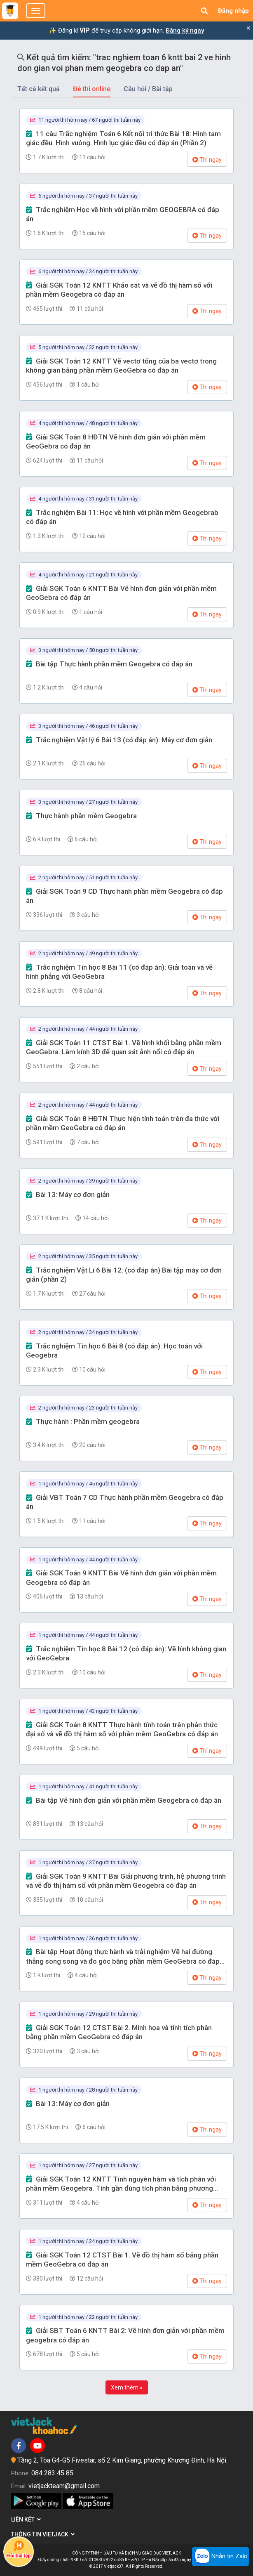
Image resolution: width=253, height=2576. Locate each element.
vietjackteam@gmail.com (64, 2486)
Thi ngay (207, 159)
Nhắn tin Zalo (220, 2556)
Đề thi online (91, 89)
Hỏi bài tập (18, 2549)
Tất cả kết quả (38, 89)
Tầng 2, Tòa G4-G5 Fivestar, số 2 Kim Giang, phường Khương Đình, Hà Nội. (122, 2460)
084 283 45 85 (52, 2473)
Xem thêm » (127, 2387)
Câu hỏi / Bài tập (148, 89)
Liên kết (26, 2519)
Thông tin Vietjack (43, 2534)
